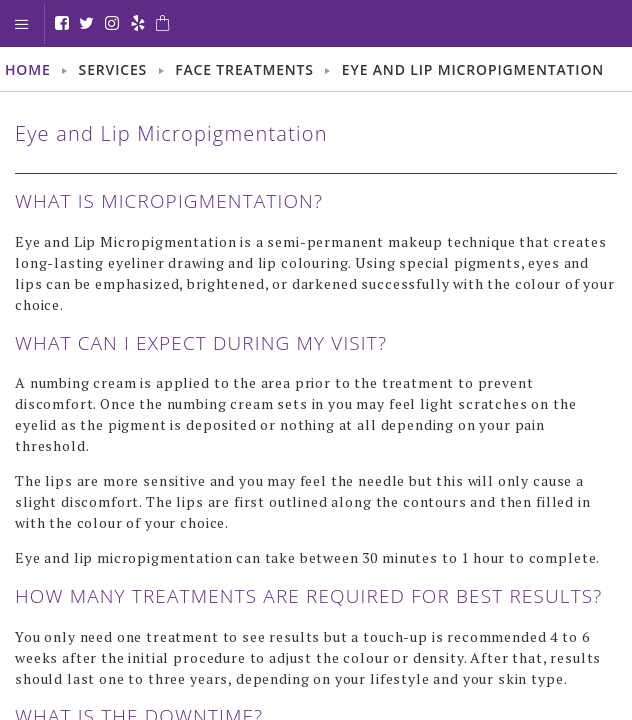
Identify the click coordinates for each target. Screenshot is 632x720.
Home (28, 69)
